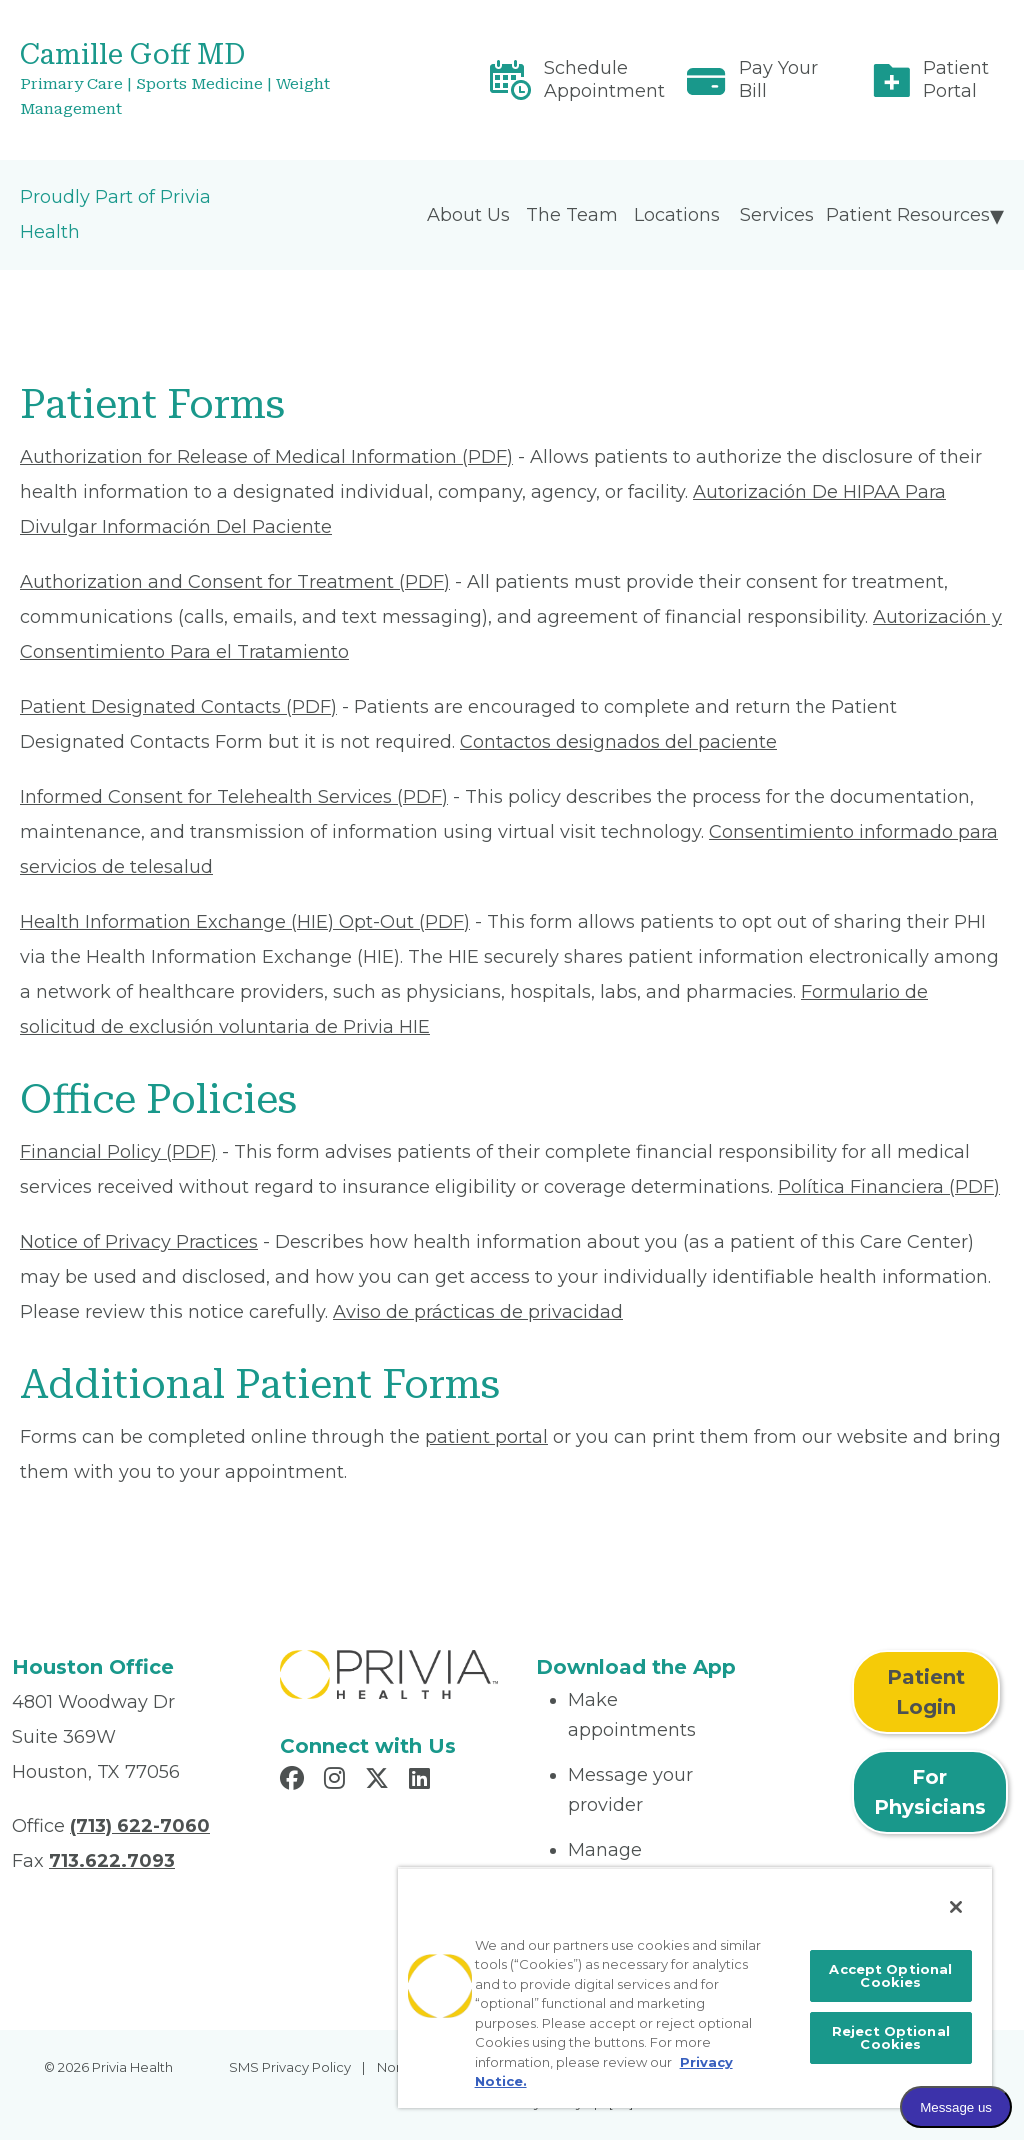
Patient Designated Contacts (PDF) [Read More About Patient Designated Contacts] (178, 707)
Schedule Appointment (604, 79)
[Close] (956, 1907)
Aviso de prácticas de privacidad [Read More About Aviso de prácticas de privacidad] (478, 1312)
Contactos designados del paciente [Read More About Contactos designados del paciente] (618, 742)
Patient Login (926, 1692)
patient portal (486, 1437)
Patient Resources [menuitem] (908, 215)
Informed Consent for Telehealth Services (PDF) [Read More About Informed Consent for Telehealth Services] (234, 797)
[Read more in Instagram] (337, 1781)
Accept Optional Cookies (890, 1975)
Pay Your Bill (778, 79)
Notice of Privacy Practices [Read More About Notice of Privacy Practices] (139, 1242)
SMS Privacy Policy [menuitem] (290, 2067)
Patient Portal (956, 79)
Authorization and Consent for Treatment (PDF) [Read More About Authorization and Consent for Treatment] (235, 582)
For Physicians (930, 1792)
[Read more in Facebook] (295, 1781)
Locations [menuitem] (677, 215)
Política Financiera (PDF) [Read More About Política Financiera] (889, 1187)
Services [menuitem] (777, 215)
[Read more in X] (380, 1781)
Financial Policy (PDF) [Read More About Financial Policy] (118, 1152)
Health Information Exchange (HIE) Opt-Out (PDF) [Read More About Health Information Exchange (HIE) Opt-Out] (245, 922)
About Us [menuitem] (468, 215)
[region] (695, 1987)
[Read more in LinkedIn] (422, 1781)
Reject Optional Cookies (891, 2037)
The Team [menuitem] (572, 215)
